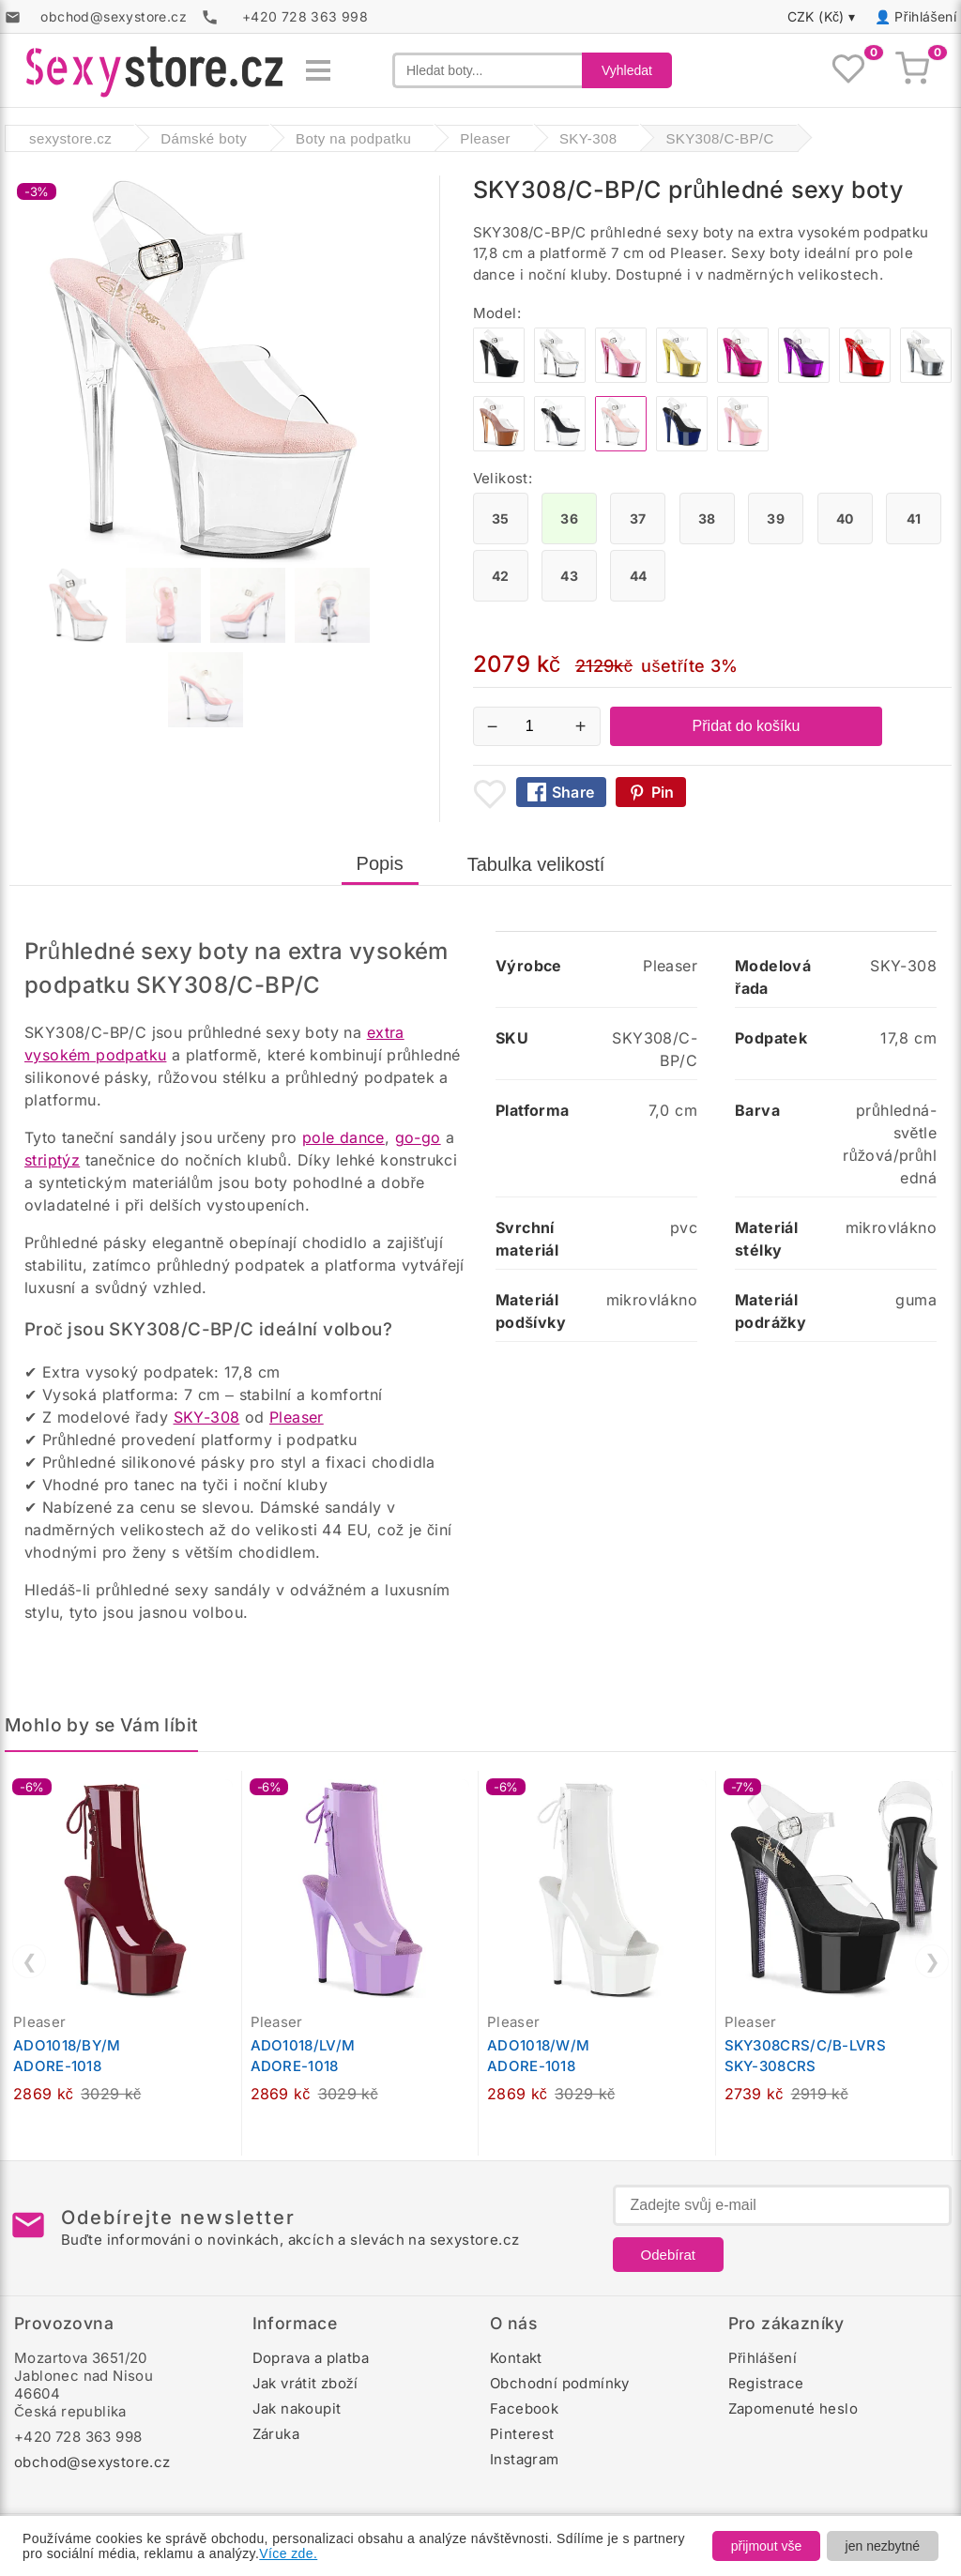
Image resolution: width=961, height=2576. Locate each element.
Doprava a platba (310, 2358)
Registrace (766, 2383)
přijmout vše (766, 2545)
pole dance (343, 1137)
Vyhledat (627, 70)
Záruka (275, 2434)
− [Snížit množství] (492, 726)
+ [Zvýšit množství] (581, 726)
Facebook (524, 2408)
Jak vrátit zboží (305, 2383)
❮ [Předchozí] (30, 1961)
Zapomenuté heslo (793, 2408)
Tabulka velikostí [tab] (536, 864)
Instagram (524, 2459)
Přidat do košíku (747, 726)
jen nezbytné (883, 2545)
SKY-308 (207, 1417)
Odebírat (668, 2255)
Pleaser (296, 1417)
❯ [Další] (932, 1961)
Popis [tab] (380, 863)
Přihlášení (925, 16)
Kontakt (516, 2358)
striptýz (52, 1160)
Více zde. (288, 2553)
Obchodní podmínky (560, 2383)
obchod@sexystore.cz (92, 2462)
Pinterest (522, 2434)
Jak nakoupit (297, 2408)
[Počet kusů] (536, 726)
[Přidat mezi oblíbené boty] (490, 794)
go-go (418, 1137)
